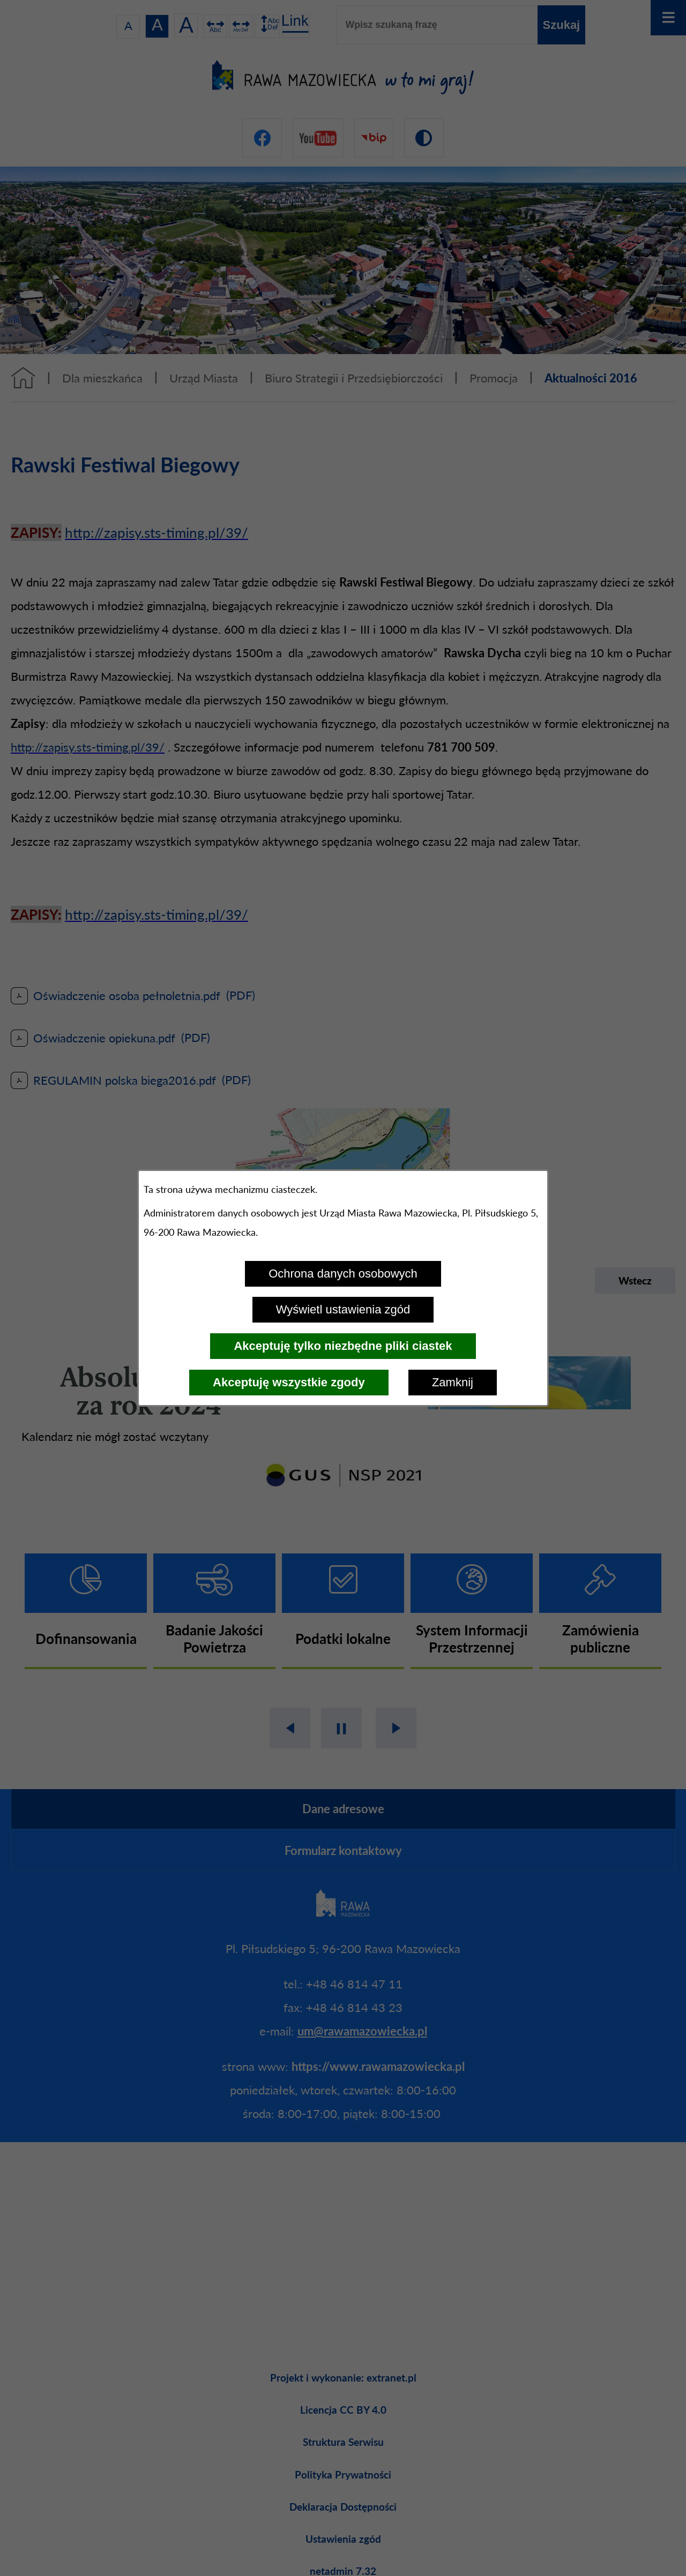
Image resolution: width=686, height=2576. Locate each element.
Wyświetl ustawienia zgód (343, 1309)
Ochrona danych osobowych (343, 1273)
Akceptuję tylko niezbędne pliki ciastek (343, 1346)
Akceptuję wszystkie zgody (289, 1382)
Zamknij (452, 1382)
